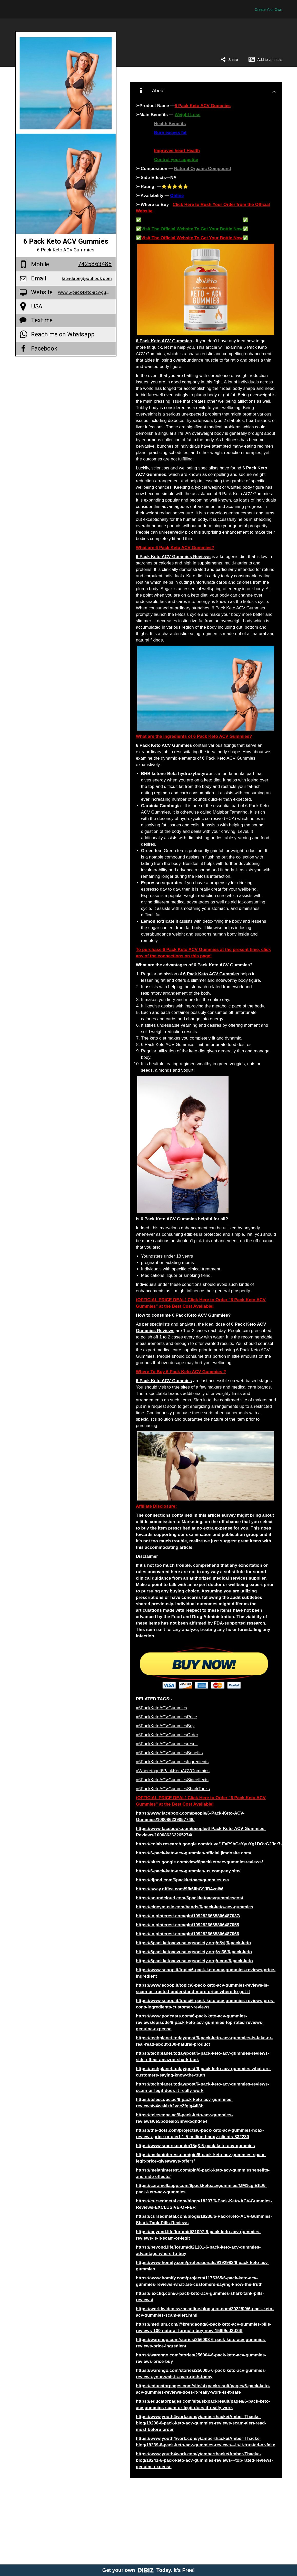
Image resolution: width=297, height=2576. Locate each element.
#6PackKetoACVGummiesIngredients (172, 1761)
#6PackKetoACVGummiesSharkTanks (173, 1788)
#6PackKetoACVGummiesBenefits (169, 1752)
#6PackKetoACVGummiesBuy (165, 1725)
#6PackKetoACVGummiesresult (167, 1743)
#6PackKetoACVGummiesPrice (166, 1716)
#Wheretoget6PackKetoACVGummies (173, 1770)
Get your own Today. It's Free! (148, 2570)
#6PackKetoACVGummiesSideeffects (172, 1779)
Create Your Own (268, 9)
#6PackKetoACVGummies (161, 1707)
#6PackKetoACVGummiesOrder (167, 1734)
